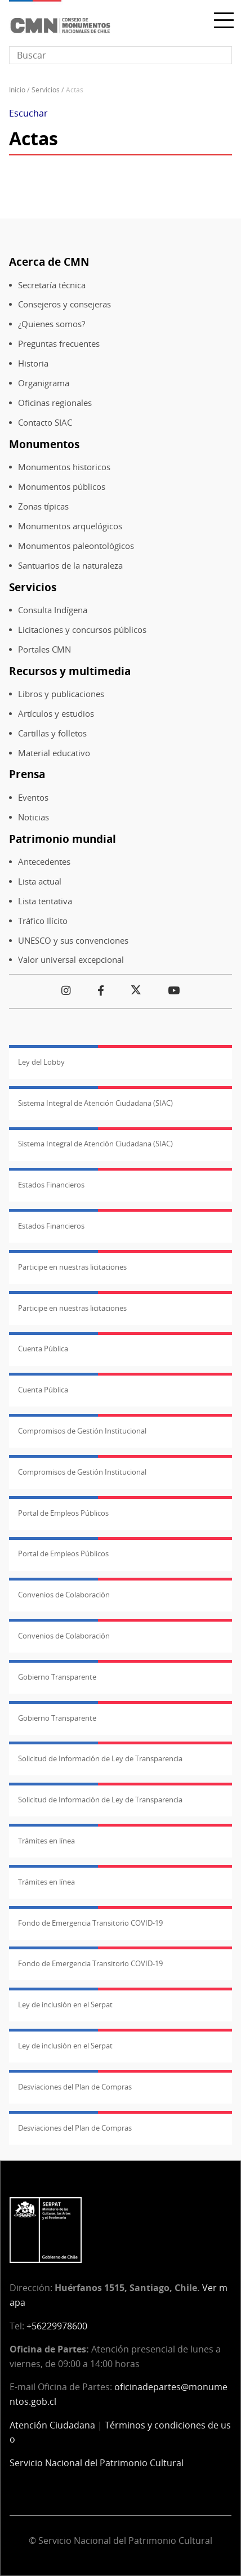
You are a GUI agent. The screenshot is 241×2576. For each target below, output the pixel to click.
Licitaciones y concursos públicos (82, 629)
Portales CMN (44, 649)
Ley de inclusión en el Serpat (65, 2004)
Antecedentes (44, 861)
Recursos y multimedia (70, 671)
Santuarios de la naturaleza (70, 565)
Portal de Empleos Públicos (63, 1513)
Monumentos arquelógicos (70, 526)
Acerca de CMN (49, 262)
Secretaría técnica (52, 285)
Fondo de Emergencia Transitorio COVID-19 (90, 1923)
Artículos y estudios (56, 713)
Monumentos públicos (61, 486)
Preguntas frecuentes (59, 343)
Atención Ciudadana (52, 2425)
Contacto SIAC (45, 422)
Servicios (46, 90)
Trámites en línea (46, 1841)
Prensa (27, 774)
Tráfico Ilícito (43, 921)
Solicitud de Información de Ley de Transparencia (100, 1758)
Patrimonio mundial (62, 839)
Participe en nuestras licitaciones (72, 1267)
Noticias (33, 817)
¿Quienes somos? (51, 324)
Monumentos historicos (64, 467)
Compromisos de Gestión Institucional (82, 1431)
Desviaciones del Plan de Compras (75, 2087)
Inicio (17, 90)
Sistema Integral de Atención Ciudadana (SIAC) (95, 1103)
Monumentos (44, 444)
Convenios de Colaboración (64, 1595)
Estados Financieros (51, 1185)
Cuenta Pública (43, 1348)
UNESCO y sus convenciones (73, 940)
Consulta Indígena (52, 610)
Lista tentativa (45, 901)
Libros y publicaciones (61, 694)
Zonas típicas (43, 506)
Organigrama (43, 383)
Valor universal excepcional (71, 959)
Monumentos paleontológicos (76, 546)
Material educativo (54, 753)
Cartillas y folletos (52, 733)
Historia (33, 363)
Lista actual (39, 881)
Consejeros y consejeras (64, 304)
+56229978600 (56, 2326)
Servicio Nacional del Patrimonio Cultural (97, 2463)
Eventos (33, 797)
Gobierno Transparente (57, 1677)
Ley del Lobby (41, 1062)
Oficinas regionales (55, 403)
